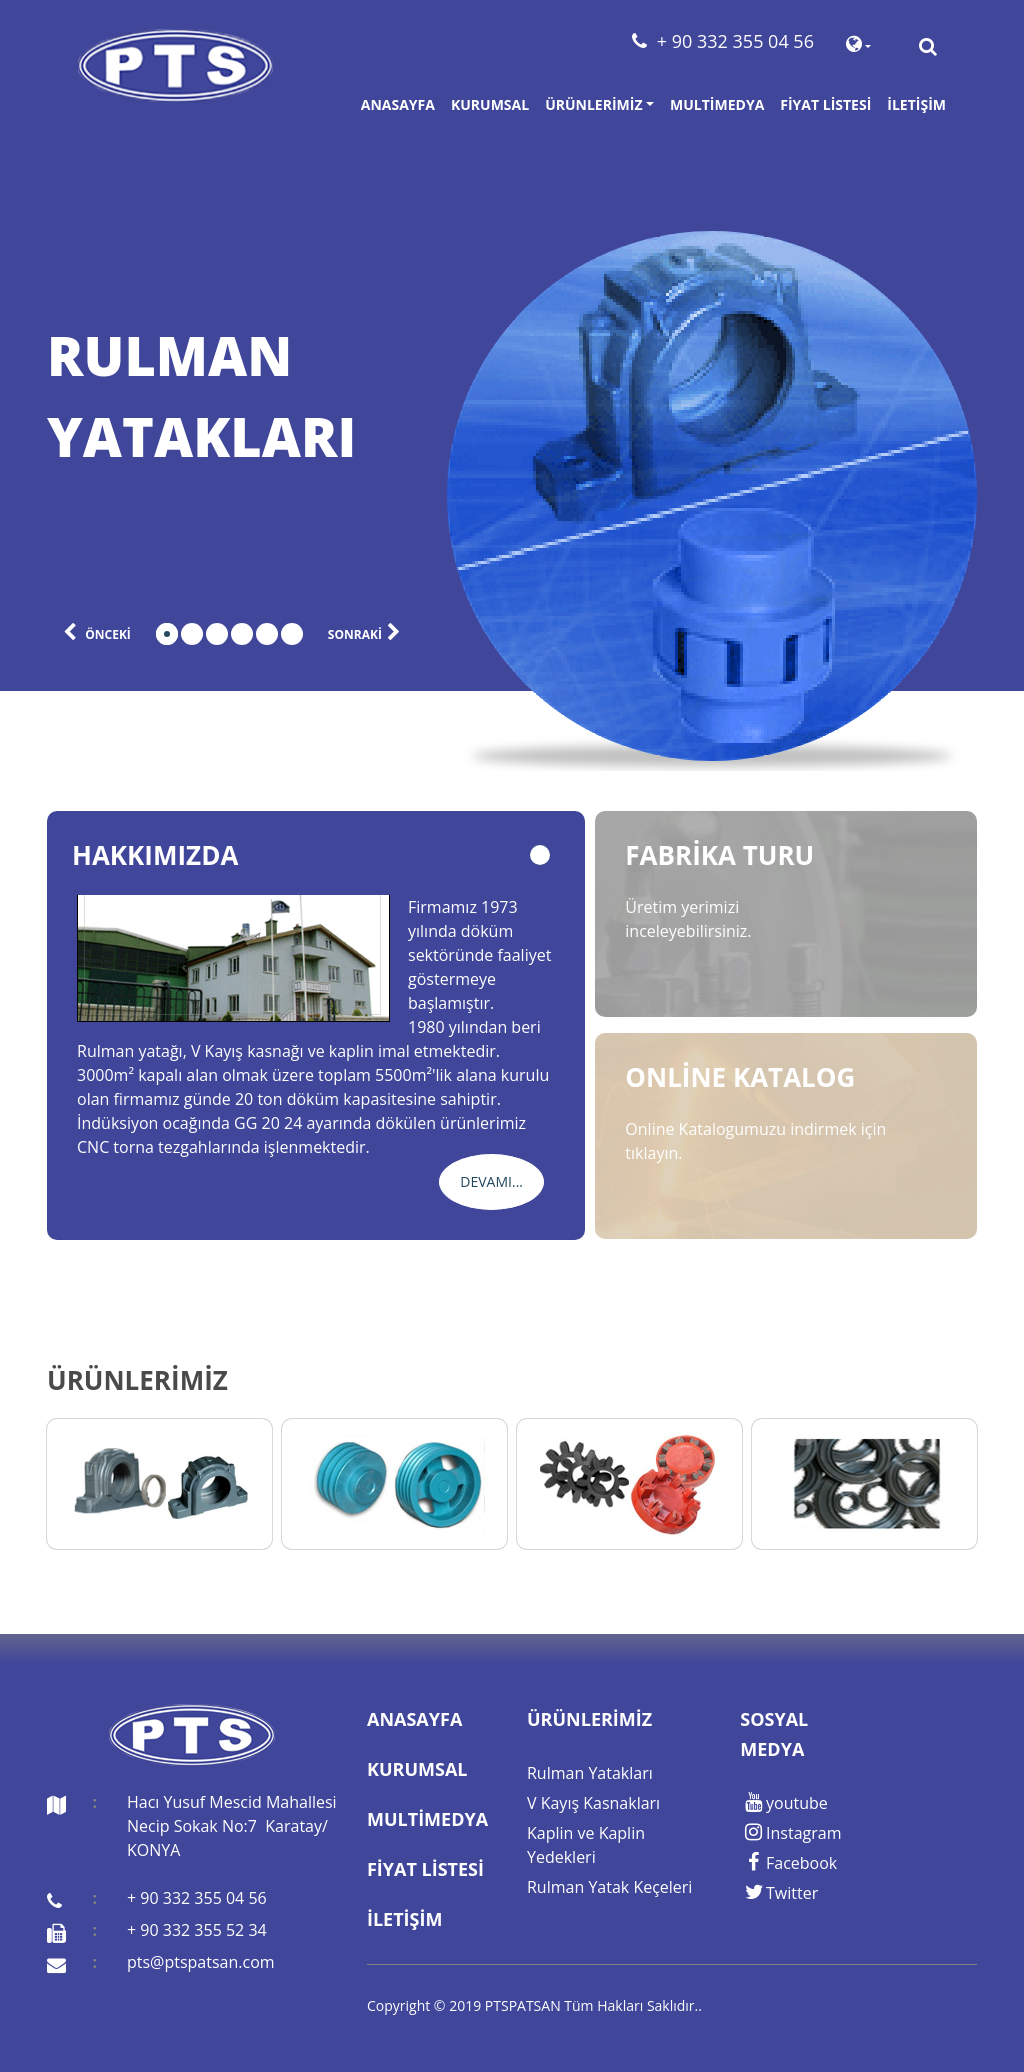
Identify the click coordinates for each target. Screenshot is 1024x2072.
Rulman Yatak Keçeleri (609, 1887)
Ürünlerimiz (593, 104)
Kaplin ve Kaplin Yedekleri (586, 1845)
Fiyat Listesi (825, 104)
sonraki (373, 631)
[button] (858, 47)
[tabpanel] (232, 396)
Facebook (788, 1863)
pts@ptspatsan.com (201, 1962)
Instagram (790, 1833)
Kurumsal (490, 104)
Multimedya (717, 104)
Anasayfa (398, 104)
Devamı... (491, 1181)
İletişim (916, 104)
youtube (783, 1803)
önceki (88, 631)
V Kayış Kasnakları (593, 1803)
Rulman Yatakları (590, 1773)
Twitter (779, 1893)
